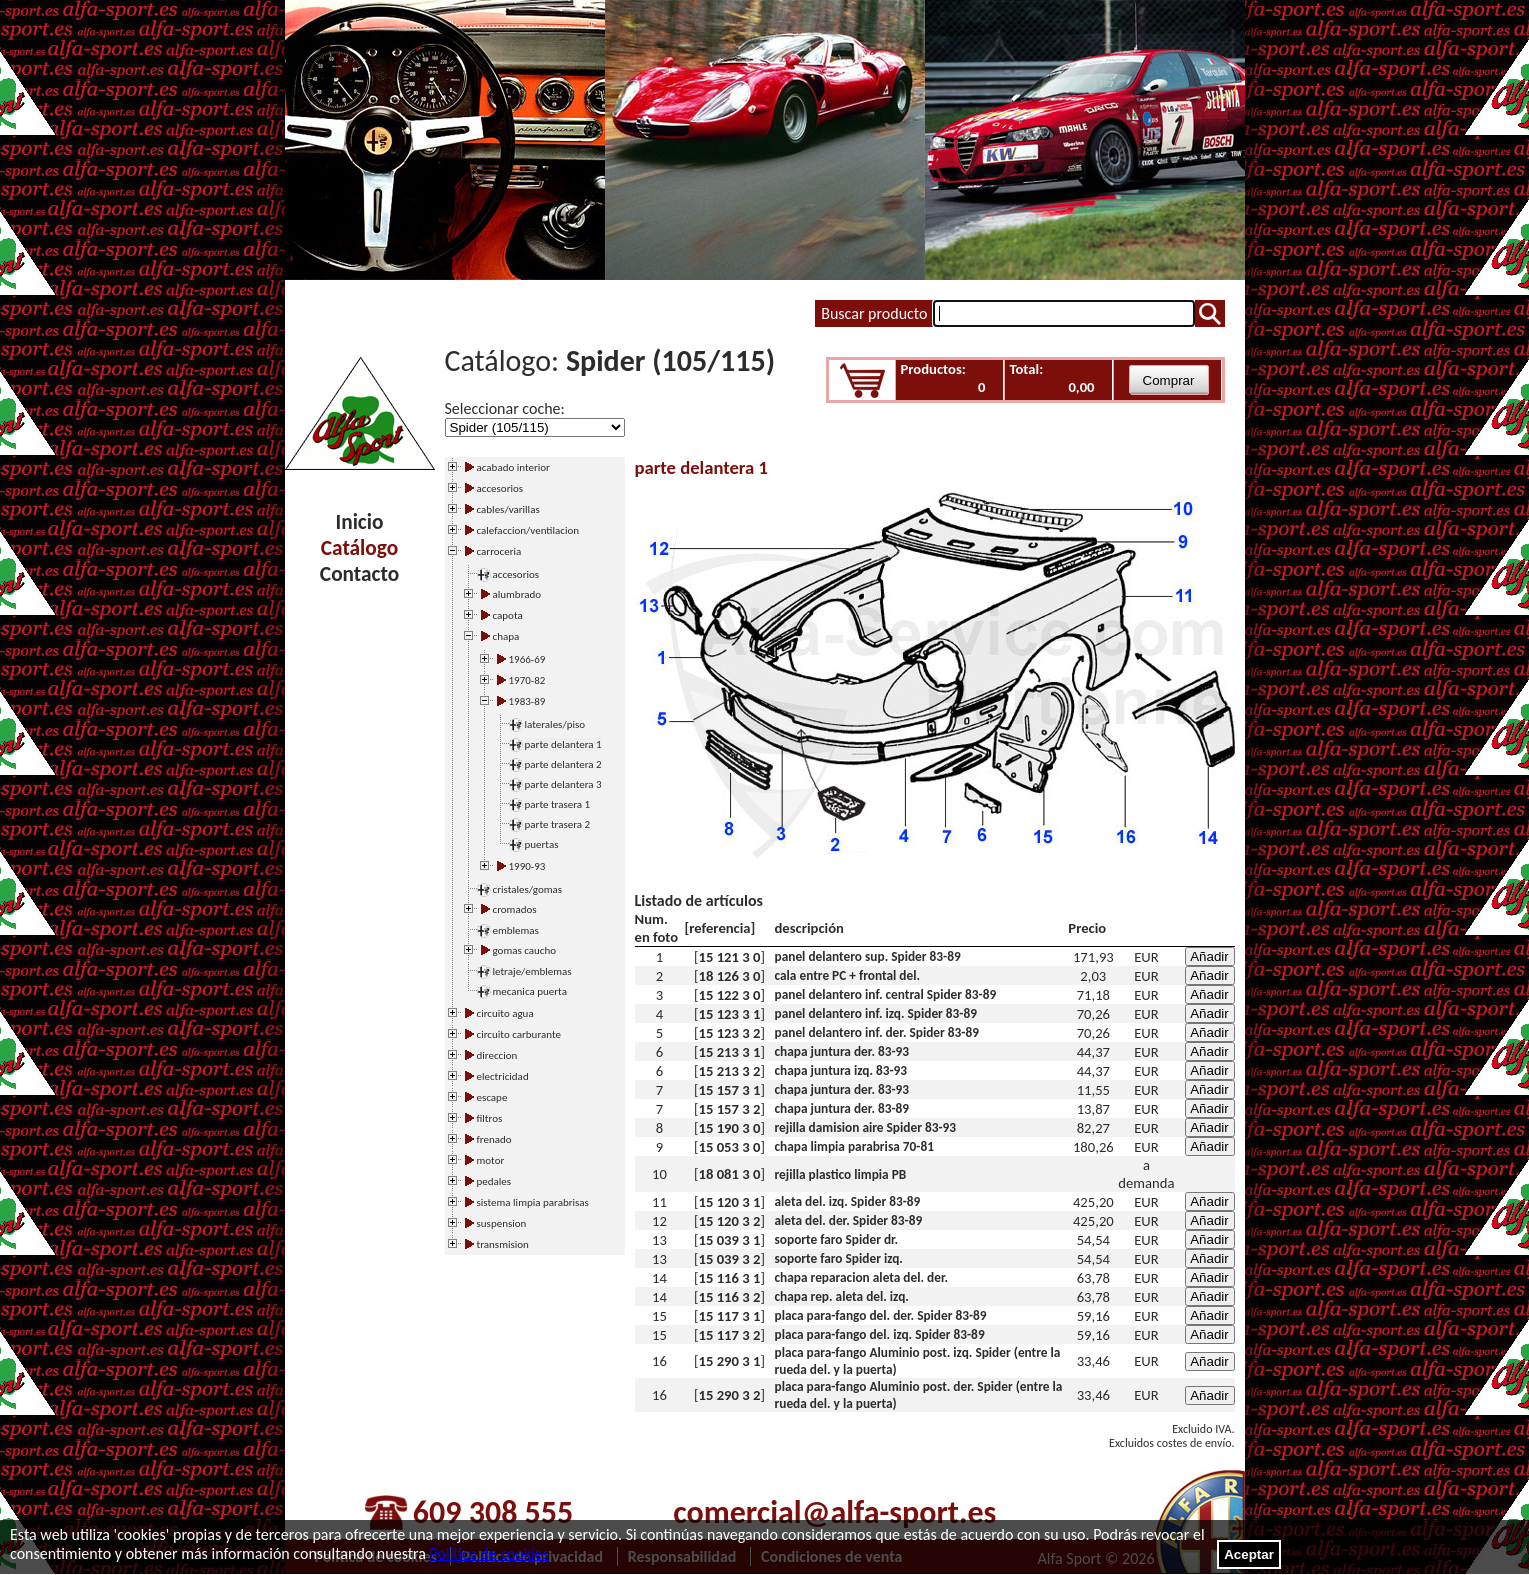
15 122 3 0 (730, 995)
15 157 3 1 (730, 1090)
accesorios (516, 574)
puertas (542, 844)
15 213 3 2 (730, 1071)
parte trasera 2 (558, 824)
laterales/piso (555, 724)
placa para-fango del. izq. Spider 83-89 (880, 1334)
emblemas (516, 930)
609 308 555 (493, 1512)
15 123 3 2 (730, 1033)
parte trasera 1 (558, 804)
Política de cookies (489, 1553)
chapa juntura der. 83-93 (842, 1051)
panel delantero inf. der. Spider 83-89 (877, 1032)
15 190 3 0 (730, 1128)
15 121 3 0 (730, 957)
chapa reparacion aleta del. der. (862, 1277)
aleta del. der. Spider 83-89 (849, 1220)
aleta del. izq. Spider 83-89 (848, 1201)
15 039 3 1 (730, 1240)
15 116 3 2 (730, 1297)
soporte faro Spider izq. (839, 1258)
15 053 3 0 (730, 1147)
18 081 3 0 (730, 1174)
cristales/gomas (528, 889)
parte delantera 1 (563, 744)
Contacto (359, 574)
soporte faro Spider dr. (837, 1239)
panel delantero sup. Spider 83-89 (868, 956)
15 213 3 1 (730, 1052)
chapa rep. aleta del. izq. (842, 1296)
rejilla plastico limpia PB (841, 1174)
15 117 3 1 (730, 1316)
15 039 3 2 (730, 1259)
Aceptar (1249, 1554)
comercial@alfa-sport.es (834, 1512)
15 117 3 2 (730, 1335)
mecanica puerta (530, 991)
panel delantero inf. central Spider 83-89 (886, 994)
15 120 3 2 (730, 1221)
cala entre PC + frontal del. (847, 975)
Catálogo (359, 548)
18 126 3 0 (730, 976)
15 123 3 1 (730, 1014)
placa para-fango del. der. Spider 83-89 (881, 1315)
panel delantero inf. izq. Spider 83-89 (876, 1013)
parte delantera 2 (563, 764)
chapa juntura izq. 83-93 (841, 1070)
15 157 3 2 (730, 1109)
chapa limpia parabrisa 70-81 (854, 1146)
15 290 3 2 (730, 1395)
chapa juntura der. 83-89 (842, 1108)
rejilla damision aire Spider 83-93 (866, 1127)
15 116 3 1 (730, 1278)
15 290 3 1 (730, 1361)
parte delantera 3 (563, 784)
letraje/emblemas (532, 971)
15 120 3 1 (730, 1202)
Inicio (360, 522)
